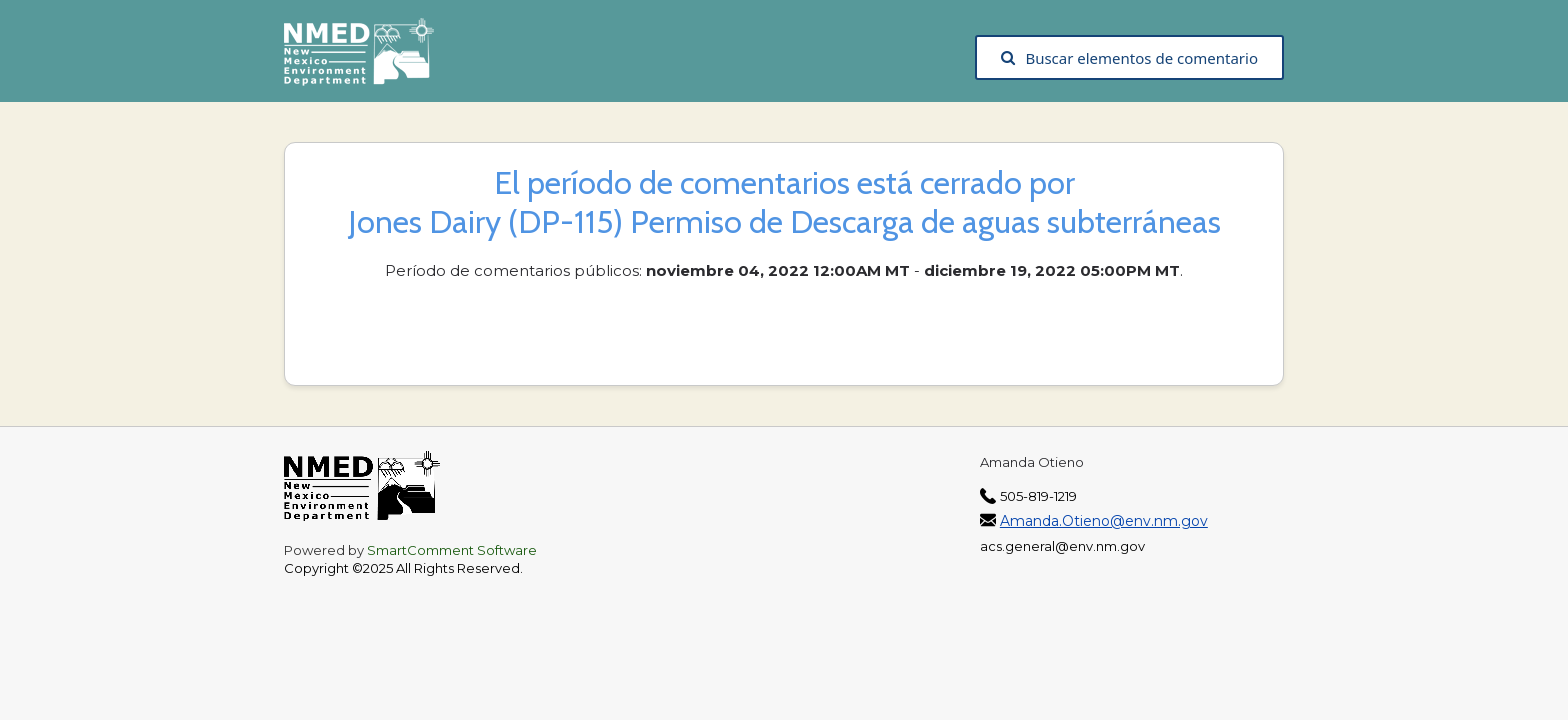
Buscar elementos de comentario (1129, 58)
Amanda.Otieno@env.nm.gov (1104, 521)
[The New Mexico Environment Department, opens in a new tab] (369, 58)
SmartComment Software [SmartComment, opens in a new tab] (452, 550)
